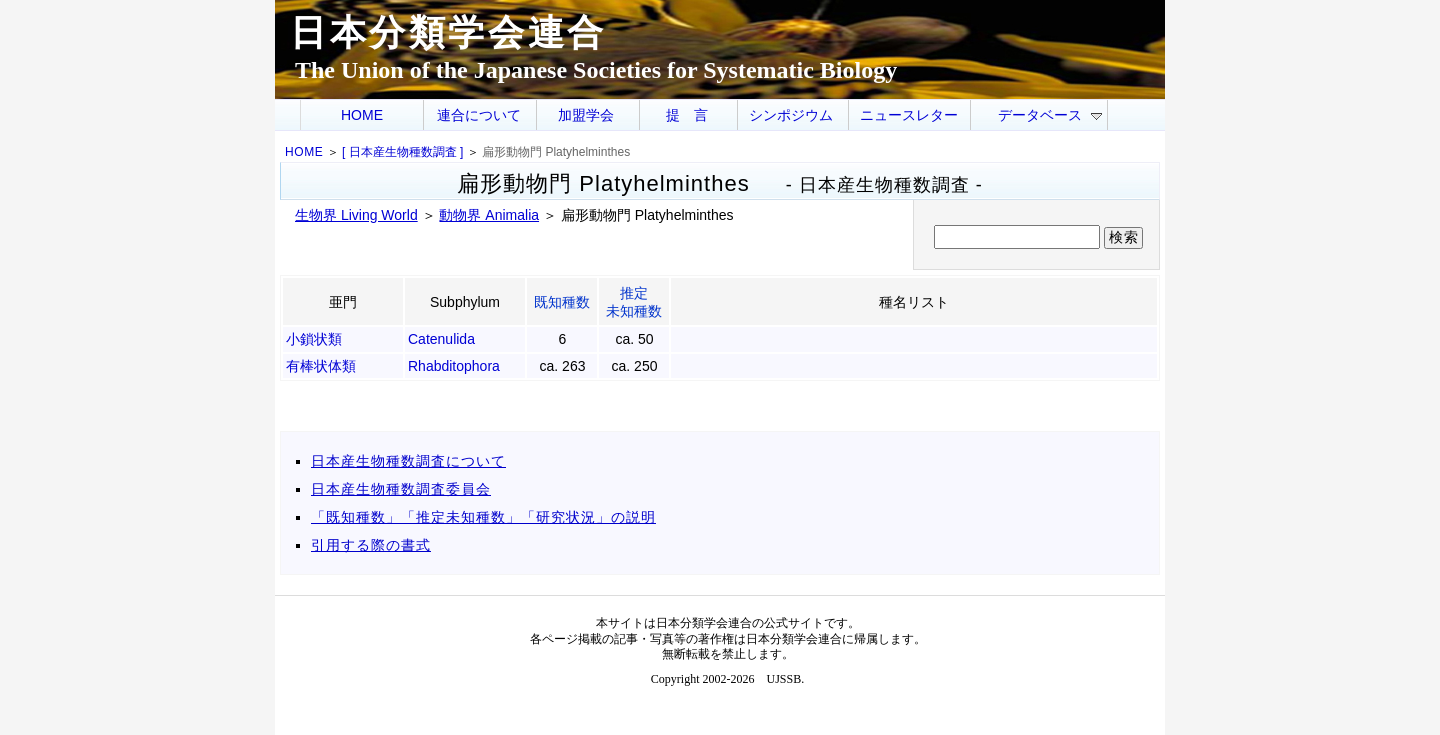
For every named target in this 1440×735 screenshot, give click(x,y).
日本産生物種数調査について (408, 461)
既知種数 (562, 302)
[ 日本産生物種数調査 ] (402, 152)
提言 (694, 115)
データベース (1050, 115)
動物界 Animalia (489, 215)
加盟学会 (586, 115)
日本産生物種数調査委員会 (401, 489)
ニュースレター (909, 115)
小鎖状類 (314, 339)
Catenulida (441, 339)
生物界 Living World (356, 215)
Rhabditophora (454, 366)
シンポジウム (791, 115)
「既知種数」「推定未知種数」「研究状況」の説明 (483, 517)
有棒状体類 (321, 366)
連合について (479, 115)
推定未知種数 (634, 302)
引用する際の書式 (371, 545)
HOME (362, 115)
